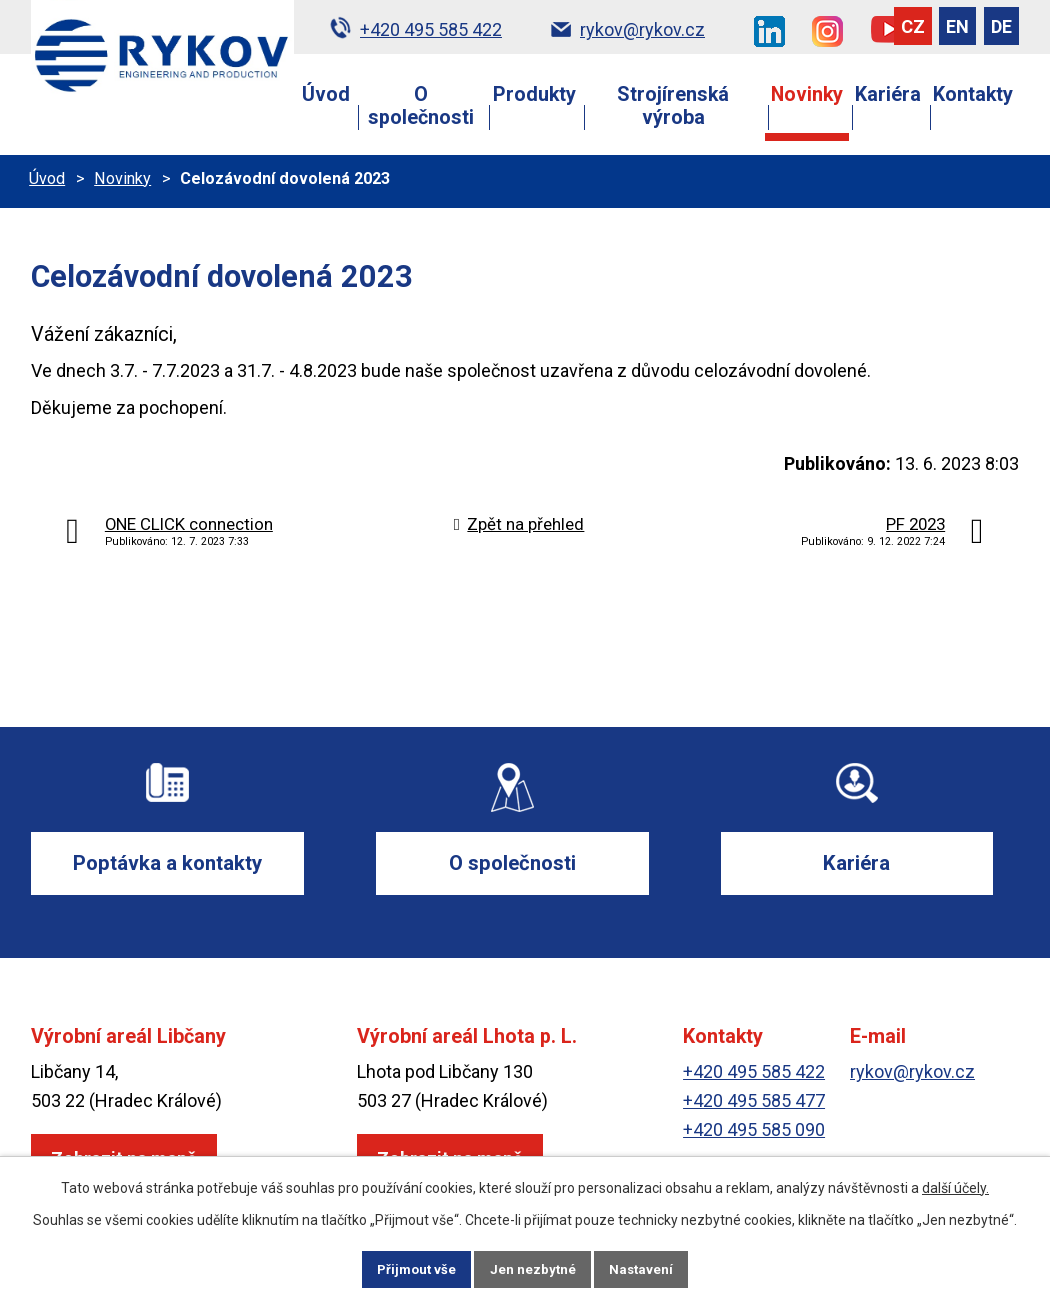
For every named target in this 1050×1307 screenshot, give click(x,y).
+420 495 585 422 (754, 1073)
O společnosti (421, 106)
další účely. (955, 1186)
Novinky (807, 94)
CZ (913, 26)
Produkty (534, 94)
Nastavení (645, 1268)
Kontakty (973, 94)
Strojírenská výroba (673, 106)
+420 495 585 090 (754, 1131)
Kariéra (888, 94)
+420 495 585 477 (754, 1102)
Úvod (326, 94)
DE (1001, 26)
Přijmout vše (413, 1268)
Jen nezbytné (533, 1268)
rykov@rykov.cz (912, 1073)
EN (957, 26)
